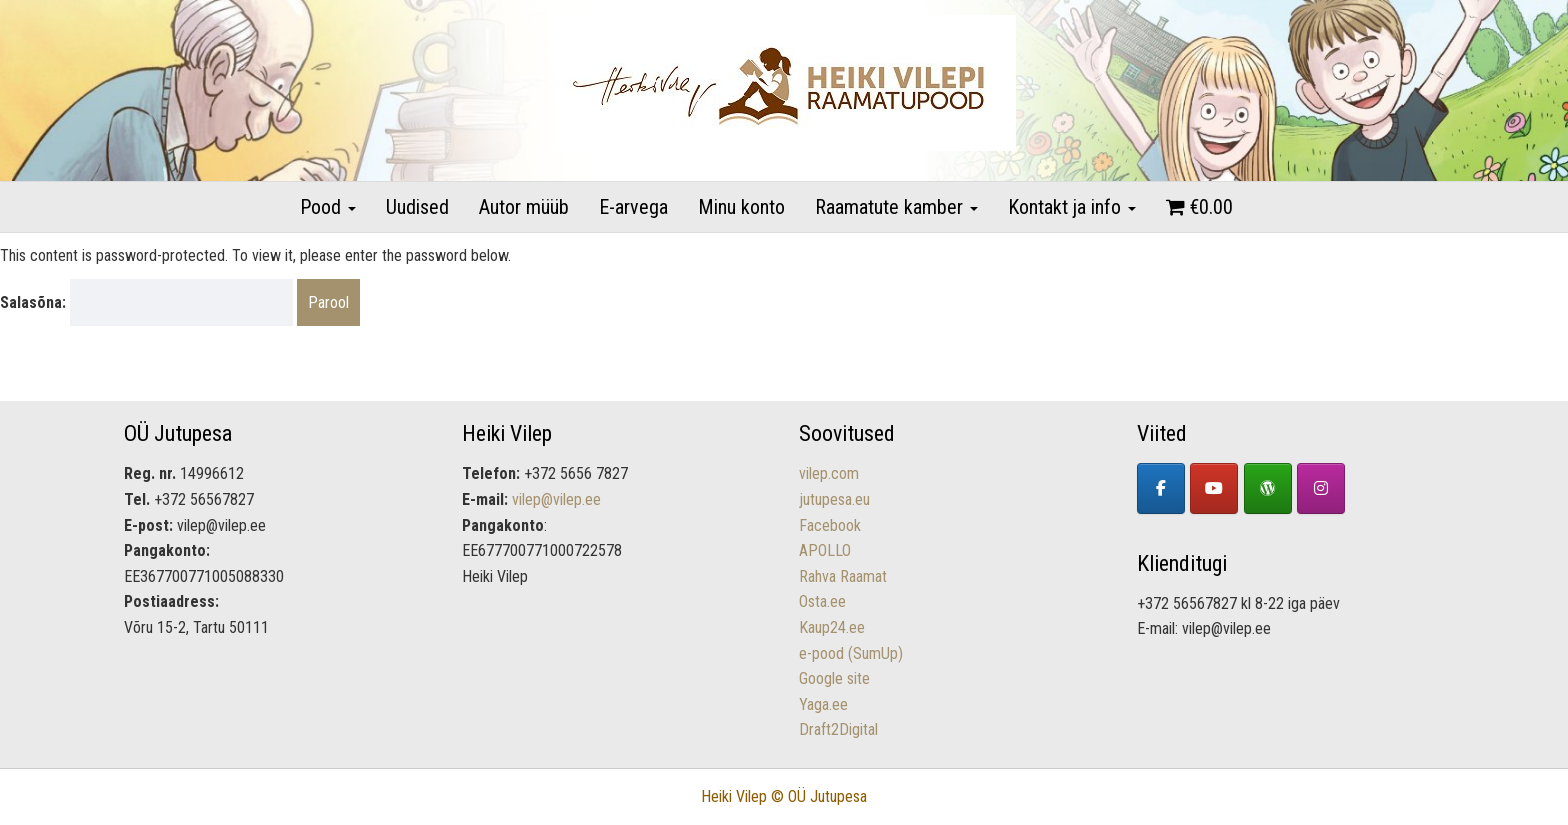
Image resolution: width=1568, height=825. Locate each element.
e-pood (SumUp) (851, 653)
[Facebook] (1161, 488)
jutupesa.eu (834, 499)
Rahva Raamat (843, 576)
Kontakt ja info (1072, 207)
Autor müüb (524, 207)
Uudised (417, 207)
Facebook (830, 525)
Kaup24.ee (832, 627)
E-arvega (633, 207)
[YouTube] (1214, 488)
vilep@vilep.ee (556, 499)
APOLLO (825, 550)
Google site (834, 678)
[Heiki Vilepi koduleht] (1268, 488)
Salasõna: (146, 303)
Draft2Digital (838, 729)
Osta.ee (822, 601)
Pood (328, 207)
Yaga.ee (823, 704)
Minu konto (741, 207)
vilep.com (829, 473)
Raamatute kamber (896, 207)
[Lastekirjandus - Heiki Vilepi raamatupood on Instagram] (1321, 488)
